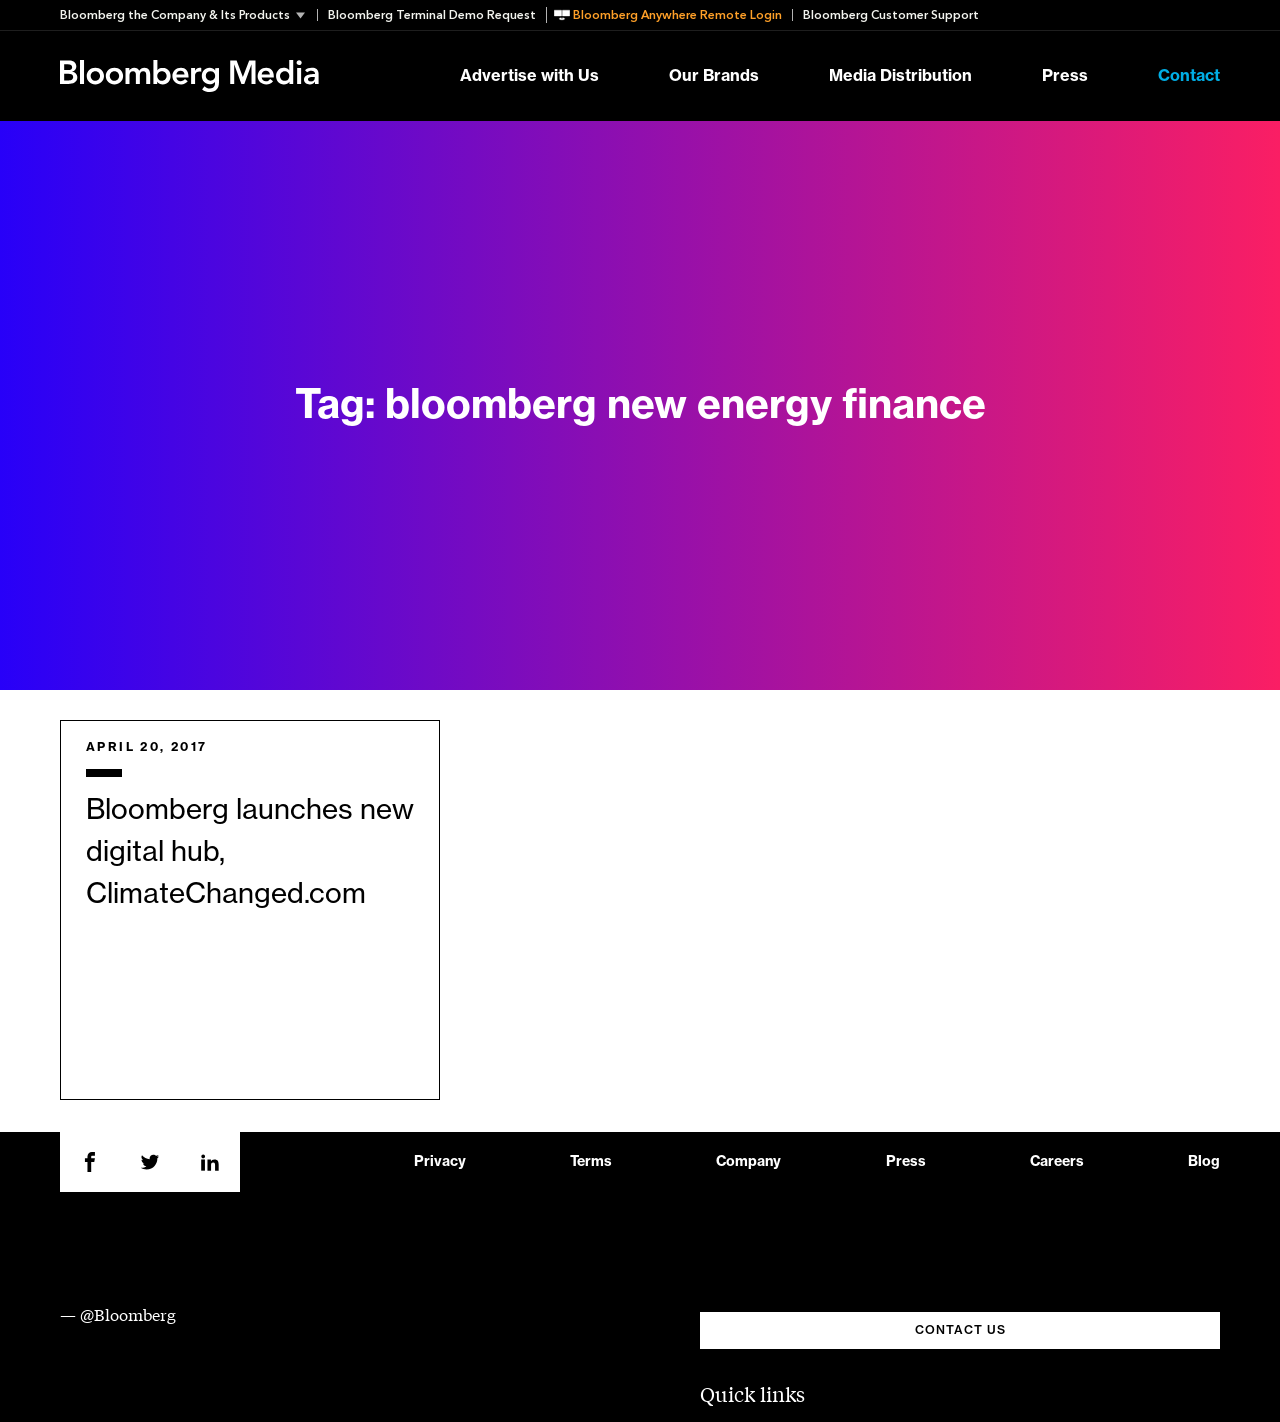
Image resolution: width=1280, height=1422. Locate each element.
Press (1065, 76)
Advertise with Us (529, 76)
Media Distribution (900, 76)
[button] (188, 15)
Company (748, 1162)
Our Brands (714, 76)
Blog (1204, 1162)
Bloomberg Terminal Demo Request (432, 15)
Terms (591, 1162)
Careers (1057, 1162)
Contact (1189, 76)
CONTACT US (960, 1330)
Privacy (440, 1162)
